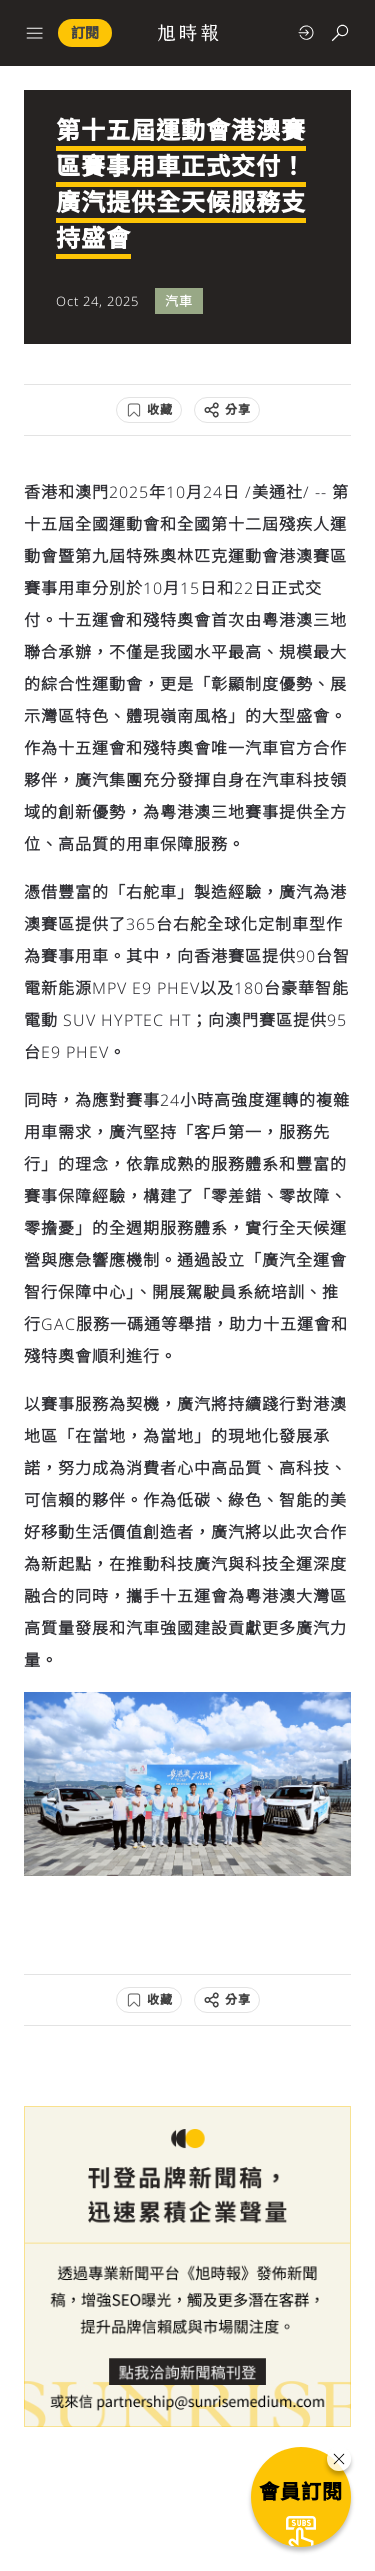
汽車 (179, 301)
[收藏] (149, 410)
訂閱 (85, 32)
